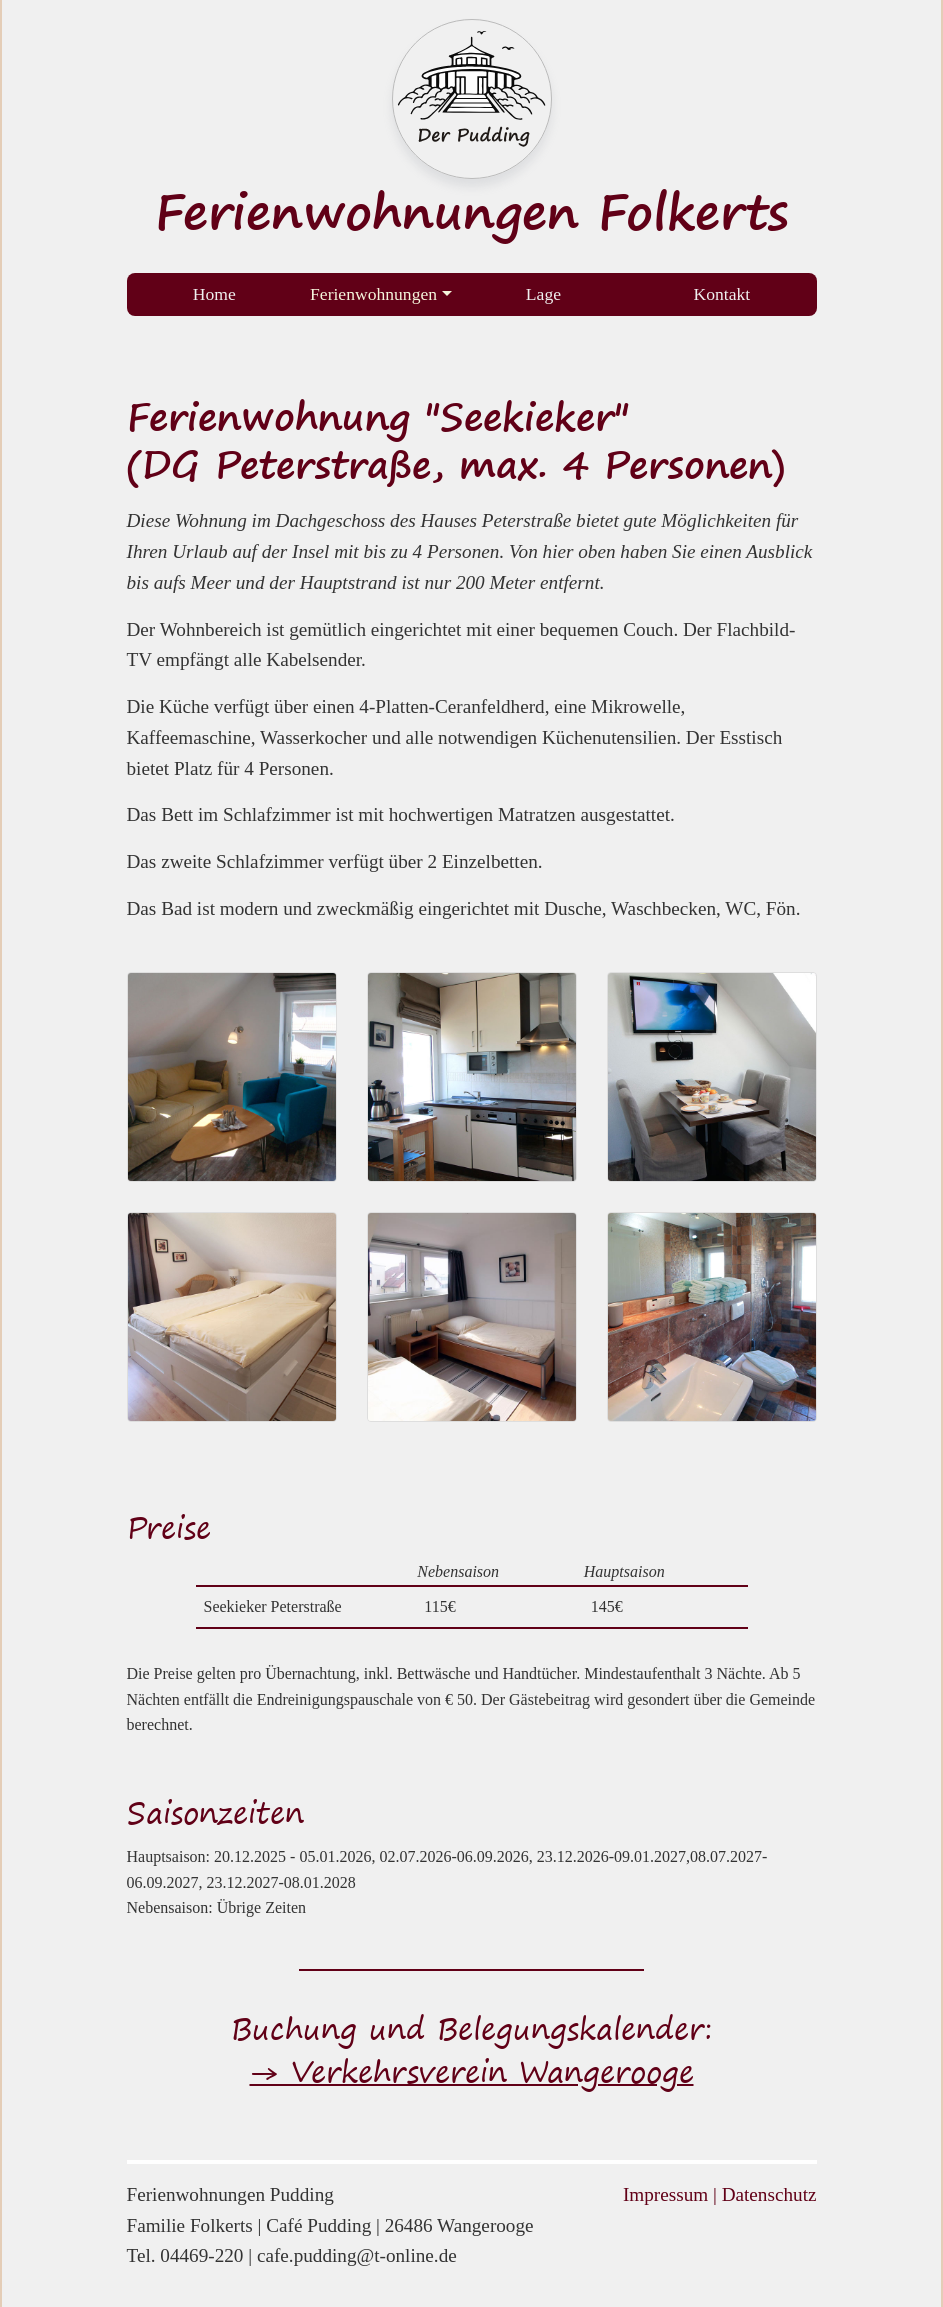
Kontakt (722, 294)
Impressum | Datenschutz (720, 2194)
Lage (543, 294)
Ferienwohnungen (373, 294)
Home (214, 294)
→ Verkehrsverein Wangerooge (472, 2071)
